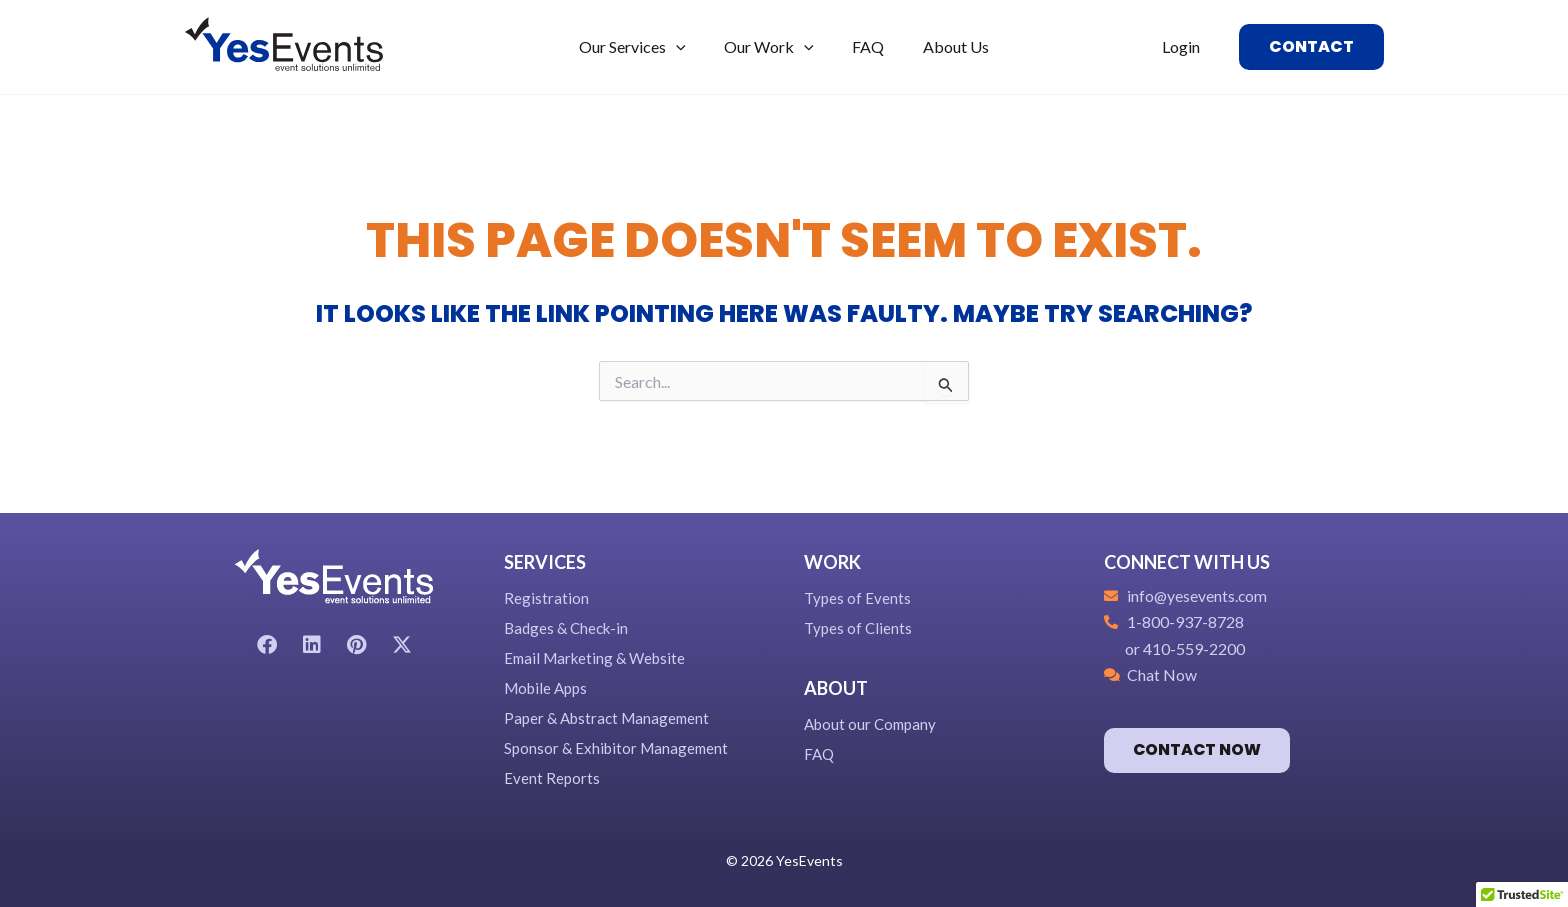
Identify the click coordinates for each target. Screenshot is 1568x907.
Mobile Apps (545, 688)
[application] (686, 47)
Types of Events (857, 598)
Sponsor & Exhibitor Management (616, 748)
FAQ (819, 754)
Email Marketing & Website (594, 658)
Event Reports (552, 778)
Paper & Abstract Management (606, 718)
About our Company (870, 724)
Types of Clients (858, 628)
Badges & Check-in (566, 628)
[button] (1311, 47)
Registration (546, 598)
